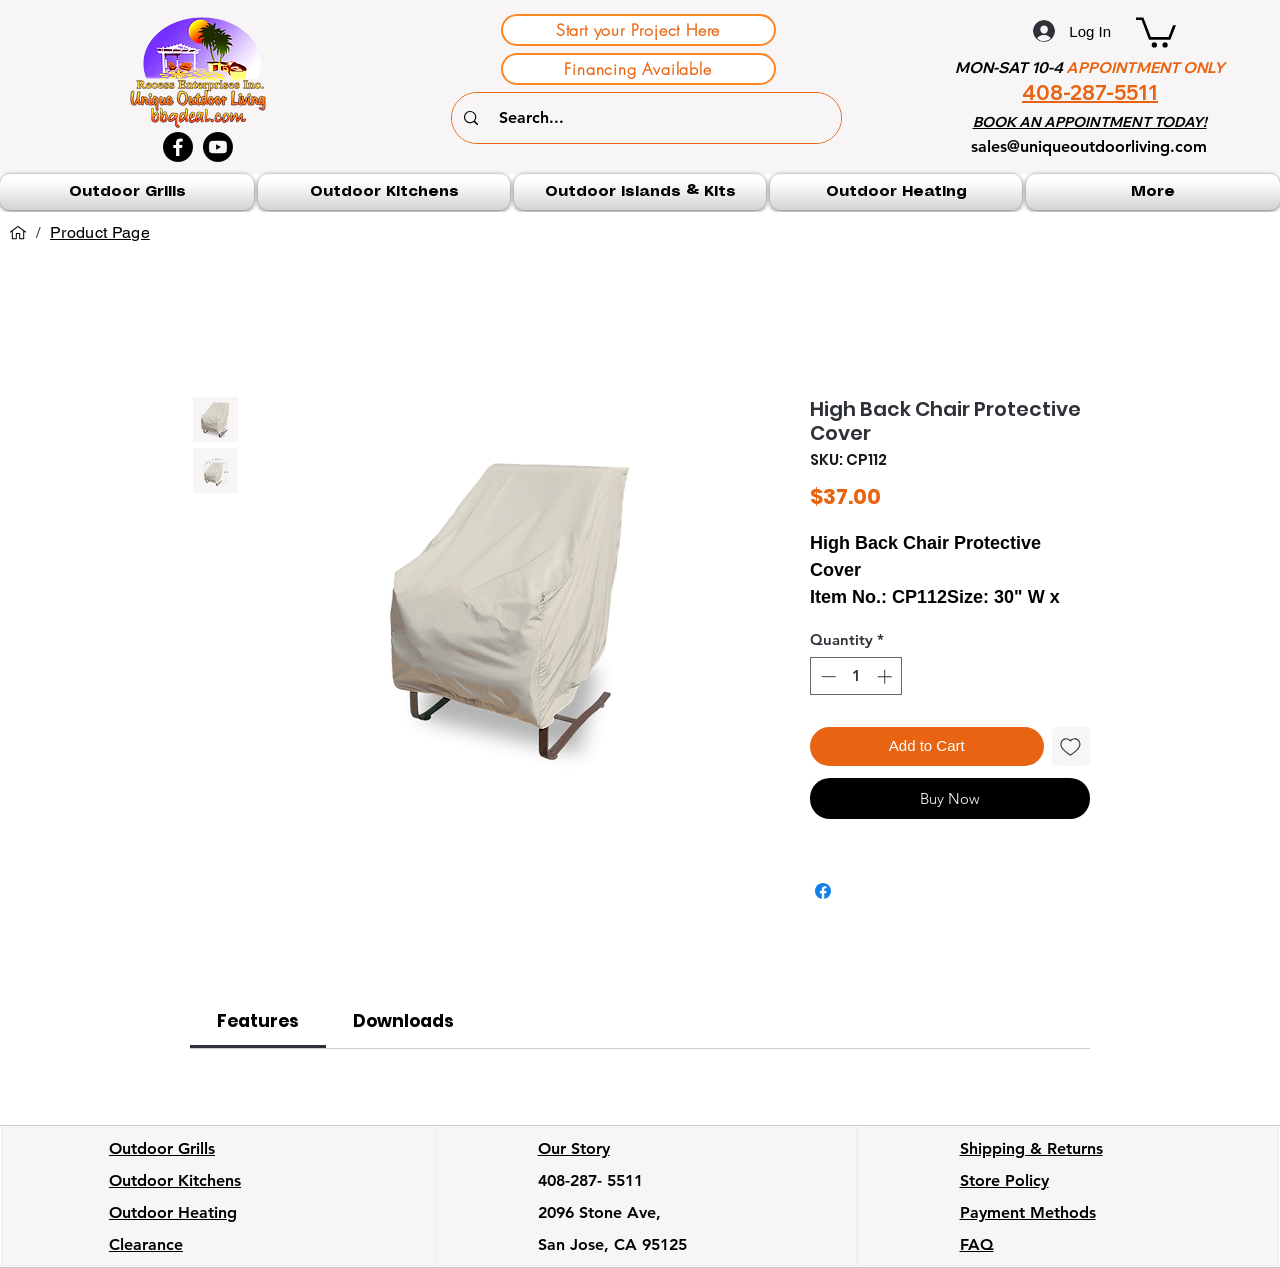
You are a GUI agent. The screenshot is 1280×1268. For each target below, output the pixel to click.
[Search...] (649, 118)
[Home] (18, 233)
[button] (1156, 31)
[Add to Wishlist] (1071, 746)
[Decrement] (826, 676)
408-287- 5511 (590, 1180)
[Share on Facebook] (823, 891)
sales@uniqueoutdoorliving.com (1089, 146)
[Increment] (886, 676)
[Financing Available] (638, 69)
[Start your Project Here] (638, 30)
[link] (258, 1021)
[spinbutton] (856, 676)
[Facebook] (178, 147)
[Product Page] (100, 233)
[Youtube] (218, 147)
